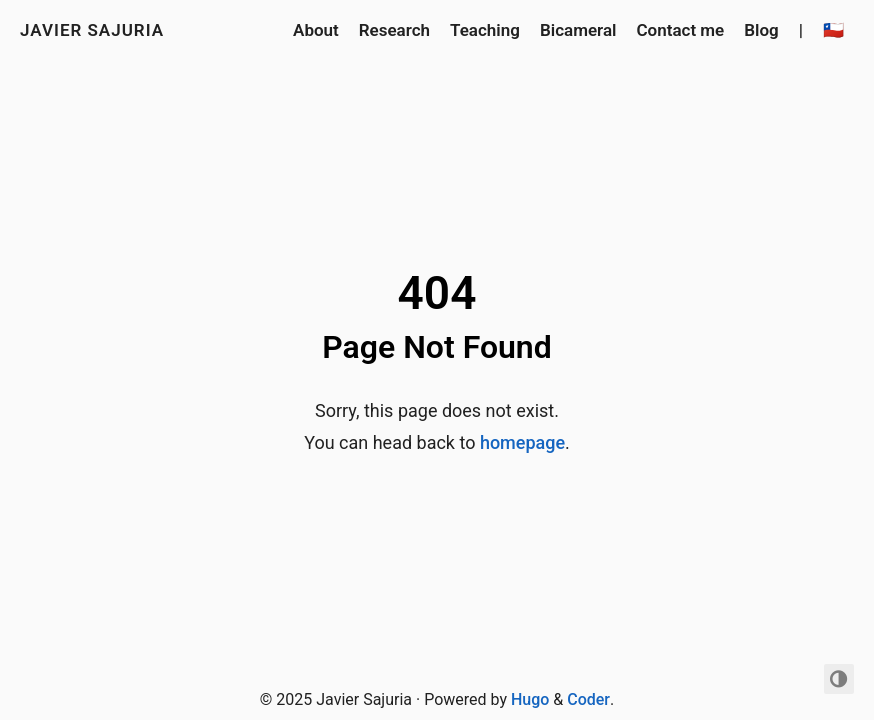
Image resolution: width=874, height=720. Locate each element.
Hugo (530, 699)
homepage (522, 442)
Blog (761, 30)
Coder (588, 699)
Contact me (680, 30)
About (316, 30)
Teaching (485, 30)
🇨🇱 (833, 30)
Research (394, 30)
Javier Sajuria (92, 30)
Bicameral (578, 30)
